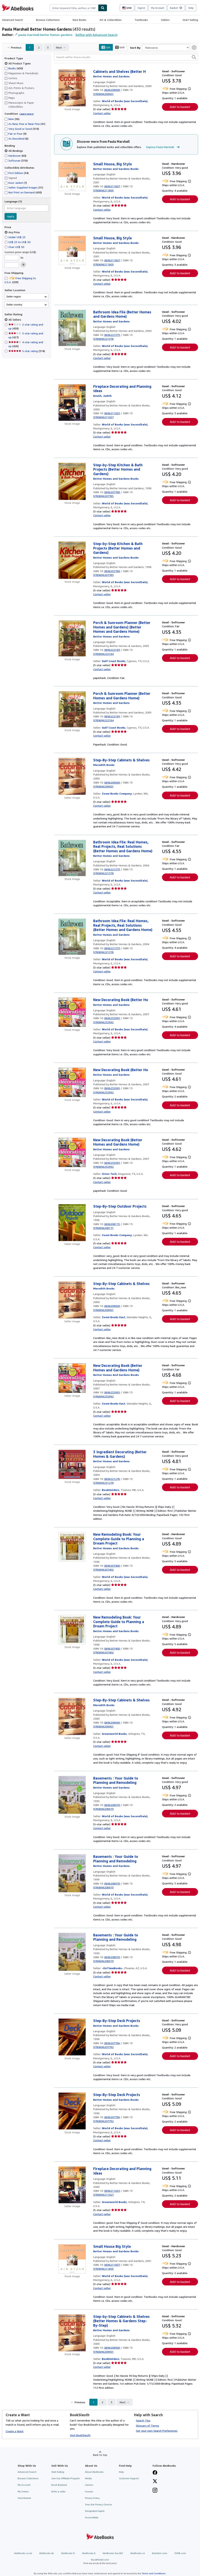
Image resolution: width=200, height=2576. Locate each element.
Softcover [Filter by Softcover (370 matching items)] (16, 160)
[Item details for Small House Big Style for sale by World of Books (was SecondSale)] (72, 2258)
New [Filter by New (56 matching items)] (12, 119)
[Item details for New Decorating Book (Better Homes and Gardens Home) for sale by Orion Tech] (72, 1152)
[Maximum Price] (12, 265)
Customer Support (129, 2478)
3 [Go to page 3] (48, 47)
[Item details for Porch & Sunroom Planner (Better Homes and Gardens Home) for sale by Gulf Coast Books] (72, 709)
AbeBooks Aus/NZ (113, 2553)
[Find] (102, 8)
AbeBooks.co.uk (23, 2553)
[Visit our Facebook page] (155, 2473)
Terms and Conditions (154, 2573)
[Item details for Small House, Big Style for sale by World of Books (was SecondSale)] (72, 176)
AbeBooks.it (88, 2553)
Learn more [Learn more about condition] (26, 113)
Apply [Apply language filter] (10, 216)
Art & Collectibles (111, 19)
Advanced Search (12, 19)
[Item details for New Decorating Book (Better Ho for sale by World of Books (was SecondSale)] (72, 1012)
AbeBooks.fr (68, 2553)
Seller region (13, 296)
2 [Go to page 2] (39, 47)
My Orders (23, 2491)
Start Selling (190, 19)
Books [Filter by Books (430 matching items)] (14, 68)
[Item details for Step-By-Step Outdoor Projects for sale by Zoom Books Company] (72, 1222)
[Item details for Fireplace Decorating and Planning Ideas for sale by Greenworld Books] (72, 2184)
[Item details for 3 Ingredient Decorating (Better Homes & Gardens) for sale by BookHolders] (72, 1464)
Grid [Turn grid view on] (119, 47)
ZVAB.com (180, 2553)
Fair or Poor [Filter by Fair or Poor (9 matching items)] (15, 133)
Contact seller (102, 113)
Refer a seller (58, 2491)
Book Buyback (59, 2484)
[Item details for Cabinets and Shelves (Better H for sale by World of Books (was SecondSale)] (72, 87)
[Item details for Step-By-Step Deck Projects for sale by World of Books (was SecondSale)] (72, 2036)
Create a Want (15, 2431)
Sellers (165, 19)
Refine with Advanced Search (97, 35)
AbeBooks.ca (137, 2553)
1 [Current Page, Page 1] (30, 47)
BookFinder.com (100, 2561)
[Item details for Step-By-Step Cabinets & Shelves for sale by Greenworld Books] (72, 1716)
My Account (157, 7)
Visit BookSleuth (80, 2435)
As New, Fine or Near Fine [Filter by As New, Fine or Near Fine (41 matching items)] (25, 123)
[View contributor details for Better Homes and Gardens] (111, 76)
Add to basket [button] (180, 107)
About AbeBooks (94, 2471)
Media (88, 2478)
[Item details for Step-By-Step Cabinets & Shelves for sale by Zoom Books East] (72, 1300)
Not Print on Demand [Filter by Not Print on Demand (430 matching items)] (23, 192)
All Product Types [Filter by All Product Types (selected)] (18, 63)
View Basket (24, 2497)
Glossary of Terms (147, 2425)
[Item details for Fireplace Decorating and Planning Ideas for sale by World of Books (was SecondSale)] (72, 402)
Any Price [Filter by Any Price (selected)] (13, 232)
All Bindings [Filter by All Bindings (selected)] (14, 150)
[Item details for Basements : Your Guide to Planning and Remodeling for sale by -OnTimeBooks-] (72, 1952)
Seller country (14, 304)
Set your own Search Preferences (156, 2430)
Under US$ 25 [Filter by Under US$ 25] (15, 237)
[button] (194, 57)
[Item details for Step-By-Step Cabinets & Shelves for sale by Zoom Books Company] (72, 776)
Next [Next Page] (59, 47)
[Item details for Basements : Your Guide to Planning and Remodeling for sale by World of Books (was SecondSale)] (72, 1795)
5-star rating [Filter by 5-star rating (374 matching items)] (26, 351)
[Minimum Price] (12, 257)
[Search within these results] (126, 57)
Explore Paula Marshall (163, 147)
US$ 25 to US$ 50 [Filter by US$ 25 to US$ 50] (18, 242)
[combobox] (74, 8)
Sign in (141, 7)
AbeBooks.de (46, 2553)
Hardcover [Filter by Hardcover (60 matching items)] (15, 155)
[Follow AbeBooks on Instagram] (155, 2490)
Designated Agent (94, 2510)
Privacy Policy (92, 2497)
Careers (89, 2484)
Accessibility (91, 2517)
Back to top (100, 2454)
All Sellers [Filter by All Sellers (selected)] (15, 319)
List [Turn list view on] (105, 47)
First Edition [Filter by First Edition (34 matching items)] (17, 173)
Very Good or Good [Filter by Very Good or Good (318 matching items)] (22, 128)
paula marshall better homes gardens (45, 35)
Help (191, 7)
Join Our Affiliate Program (65, 2478)
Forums (89, 2491)
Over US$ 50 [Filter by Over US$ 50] (15, 247)
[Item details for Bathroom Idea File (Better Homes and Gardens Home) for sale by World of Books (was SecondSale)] (72, 328)
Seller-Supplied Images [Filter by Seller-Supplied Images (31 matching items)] (24, 187)
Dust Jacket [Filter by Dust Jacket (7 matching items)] (16, 182)
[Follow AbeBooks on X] (155, 2481)
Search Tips (143, 2420)
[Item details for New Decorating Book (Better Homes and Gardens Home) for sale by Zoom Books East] (72, 1378)
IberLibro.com (159, 2553)
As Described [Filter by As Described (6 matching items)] (16, 138)
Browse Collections (48, 19)
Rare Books (79, 19)
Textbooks (141, 19)
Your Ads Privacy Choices (98, 2504)
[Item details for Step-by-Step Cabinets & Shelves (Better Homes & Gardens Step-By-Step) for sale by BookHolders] (72, 2332)
